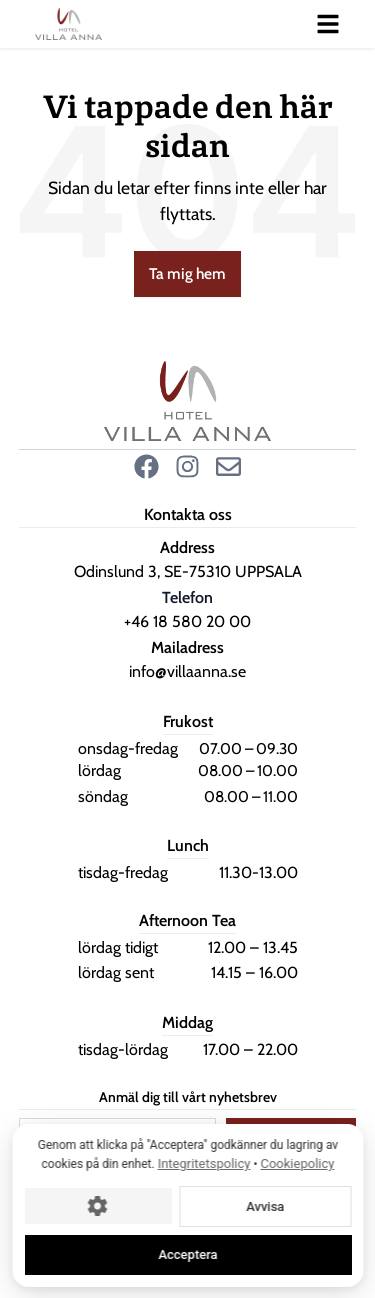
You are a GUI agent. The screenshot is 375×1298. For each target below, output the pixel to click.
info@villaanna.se (187, 671)
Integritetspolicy (203, 1163)
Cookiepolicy (297, 1163)
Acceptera (187, 1254)
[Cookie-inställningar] (97, 1206)
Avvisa (265, 1205)
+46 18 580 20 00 (187, 621)
